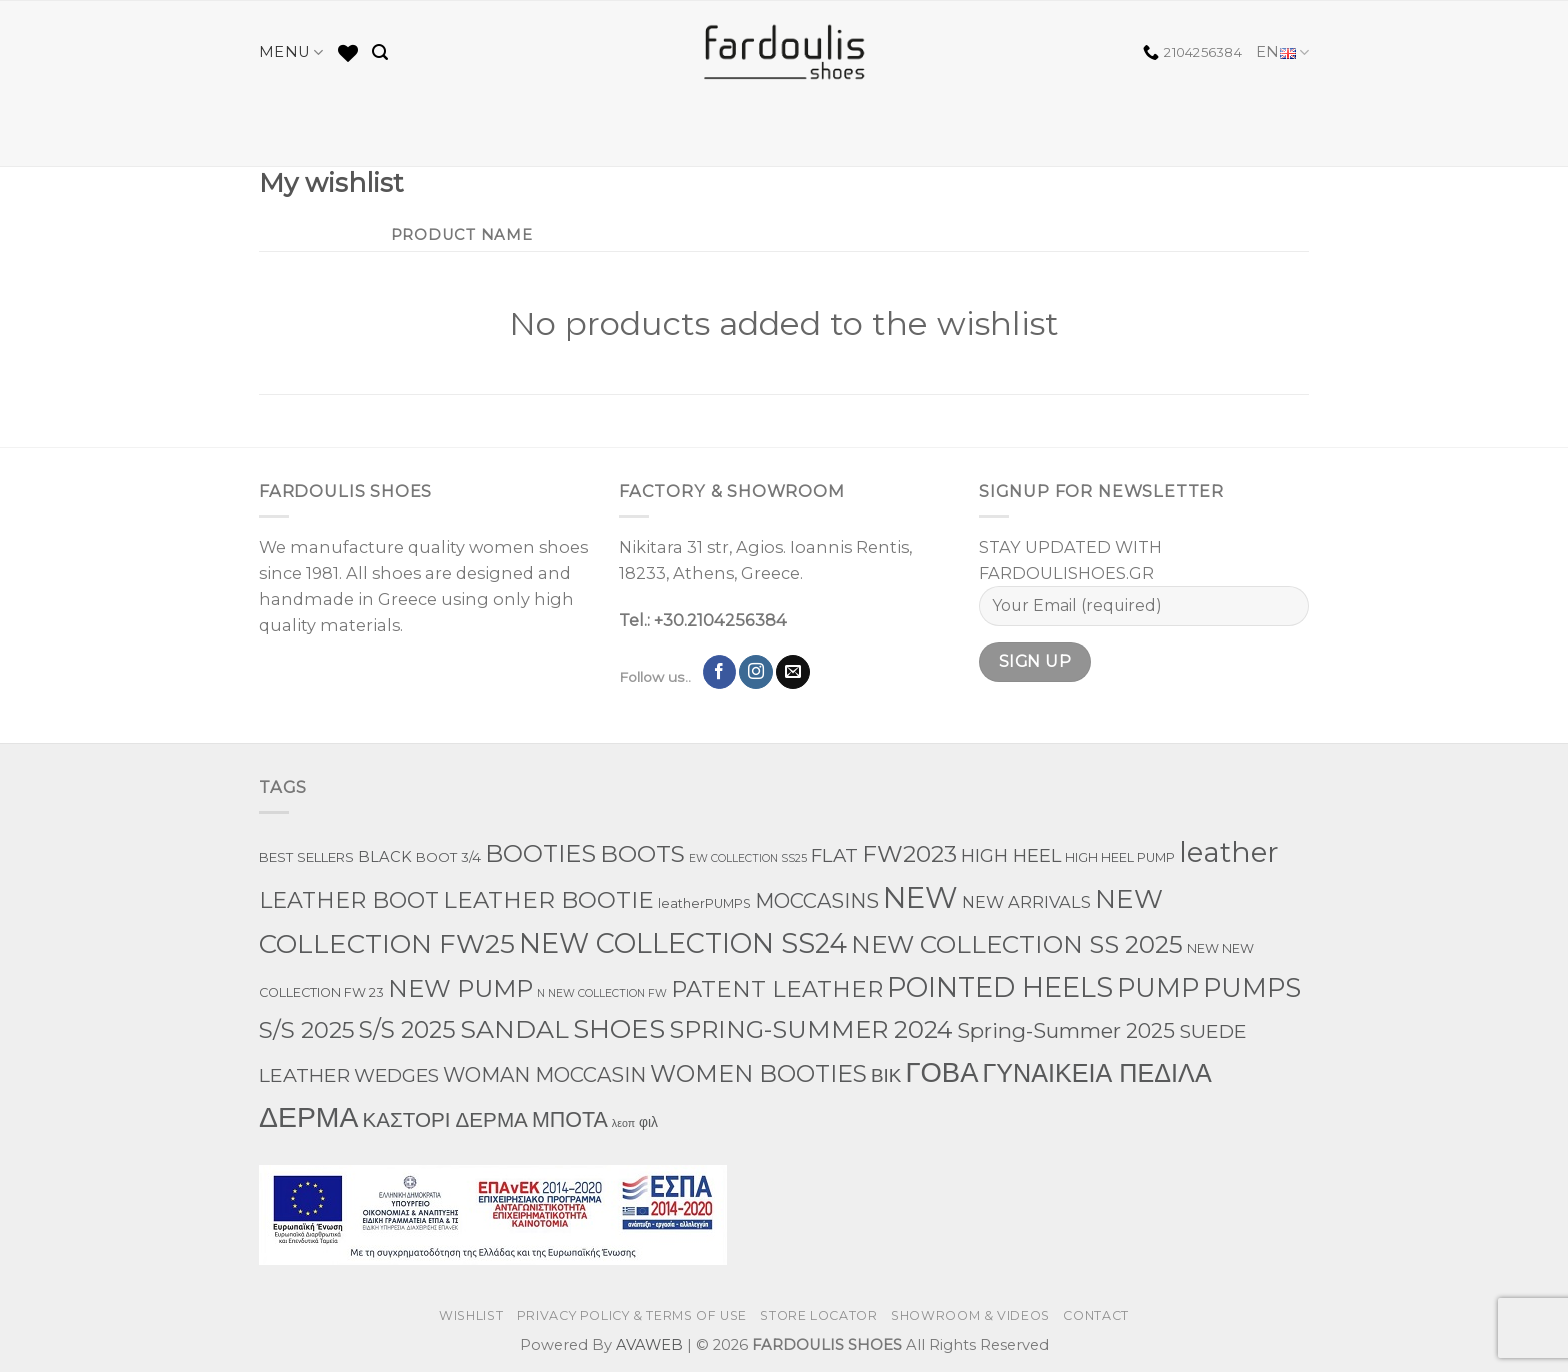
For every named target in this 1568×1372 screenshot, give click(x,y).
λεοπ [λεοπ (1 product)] (623, 1123)
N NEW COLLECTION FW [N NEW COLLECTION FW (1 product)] (602, 993)
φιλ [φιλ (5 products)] (648, 1122)
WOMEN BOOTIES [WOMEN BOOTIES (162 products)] (758, 1073)
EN (1282, 52)
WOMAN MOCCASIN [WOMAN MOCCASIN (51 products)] (544, 1074)
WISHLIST (471, 1315)
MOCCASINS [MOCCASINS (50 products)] (817, 901)
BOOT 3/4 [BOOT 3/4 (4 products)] (448, 857)
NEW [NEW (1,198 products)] (920, 897)
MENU (291, 52)
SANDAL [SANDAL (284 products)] (514, 1029)
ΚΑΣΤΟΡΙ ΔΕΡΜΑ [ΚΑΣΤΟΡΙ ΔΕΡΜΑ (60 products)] (445, 1119)
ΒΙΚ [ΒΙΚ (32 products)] (886, 1075)
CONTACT (1095, 1315)
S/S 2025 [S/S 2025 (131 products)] (307, 1030)
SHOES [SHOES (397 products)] (619, 1029)
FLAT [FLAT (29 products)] (834, 855)
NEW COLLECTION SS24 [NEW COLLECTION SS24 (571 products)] (683, 943)
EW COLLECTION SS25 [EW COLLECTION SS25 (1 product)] (748, 858)
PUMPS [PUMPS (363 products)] (1252, 987)
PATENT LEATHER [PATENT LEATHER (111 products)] (777, 989)
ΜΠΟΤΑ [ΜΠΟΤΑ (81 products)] (570, 1119)
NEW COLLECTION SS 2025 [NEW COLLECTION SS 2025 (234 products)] (1017, 944)
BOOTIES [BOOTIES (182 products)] (540, 853)
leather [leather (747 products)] (1229, 852)
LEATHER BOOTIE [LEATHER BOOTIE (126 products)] (548, 900)
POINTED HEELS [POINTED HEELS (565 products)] (1000, 987)
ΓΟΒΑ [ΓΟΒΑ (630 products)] (941, 1072)
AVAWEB (649, 1345)
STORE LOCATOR (818, 1315)
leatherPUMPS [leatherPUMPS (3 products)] (704, 903)
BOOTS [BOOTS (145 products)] (642, 854)
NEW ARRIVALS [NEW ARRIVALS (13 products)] (1026, 902)
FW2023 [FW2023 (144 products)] (909, 854)
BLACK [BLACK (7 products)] (385, 857)
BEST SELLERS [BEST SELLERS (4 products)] (306, 857)
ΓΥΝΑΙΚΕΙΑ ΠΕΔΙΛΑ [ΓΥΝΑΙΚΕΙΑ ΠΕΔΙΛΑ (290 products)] (1096, 1073)
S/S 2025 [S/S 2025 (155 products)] (407, 1029)
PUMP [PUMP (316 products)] (1158, 987)
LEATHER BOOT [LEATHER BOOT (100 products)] (349, 900)
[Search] (380, 52)
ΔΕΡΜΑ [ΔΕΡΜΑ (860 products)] (308, 1117)
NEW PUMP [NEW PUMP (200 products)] (460, 988)
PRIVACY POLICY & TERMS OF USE (632, 1315)
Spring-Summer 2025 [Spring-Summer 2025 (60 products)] (1066, 1030)
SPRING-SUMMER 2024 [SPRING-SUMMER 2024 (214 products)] (811, 1029)
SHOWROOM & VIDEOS (970, 1315)
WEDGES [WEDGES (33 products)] (396, 1075)
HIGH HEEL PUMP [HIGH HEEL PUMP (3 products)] (1120, 857)
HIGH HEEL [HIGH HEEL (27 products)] (1011, 855)
